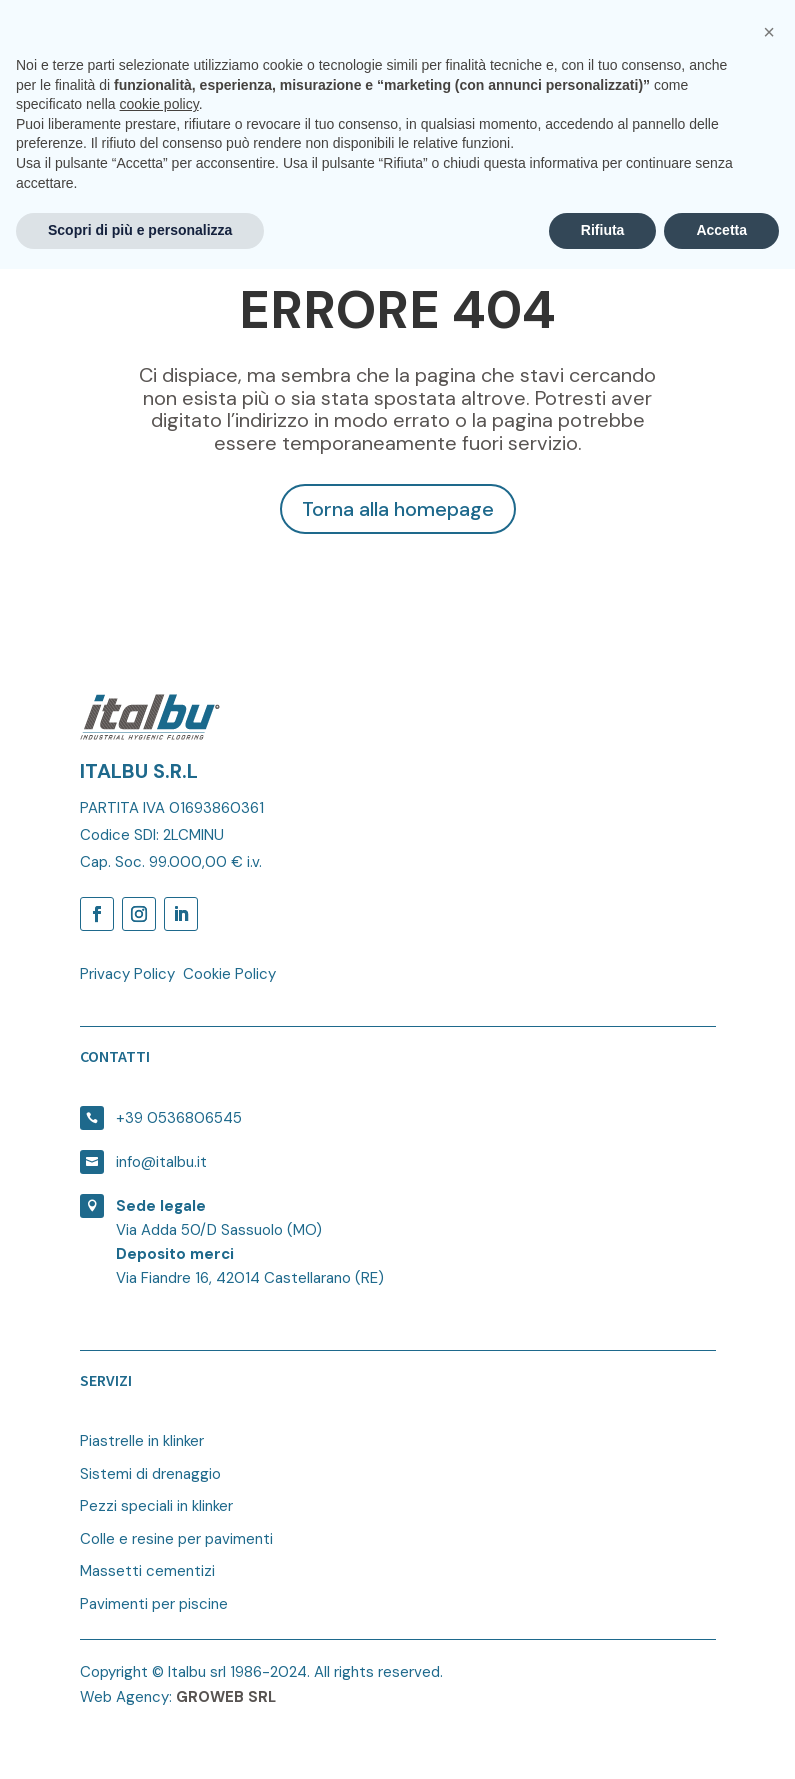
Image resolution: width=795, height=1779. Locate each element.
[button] (769, 1542)
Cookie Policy (229, 974)
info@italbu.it (161, 1162)
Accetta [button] (721, 1740)
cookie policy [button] (159, 1614)
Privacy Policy (127, 974)
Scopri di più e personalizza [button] (140, 1740)
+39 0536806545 (179, 1118)
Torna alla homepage (398, 509)
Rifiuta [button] (603, 1740)
